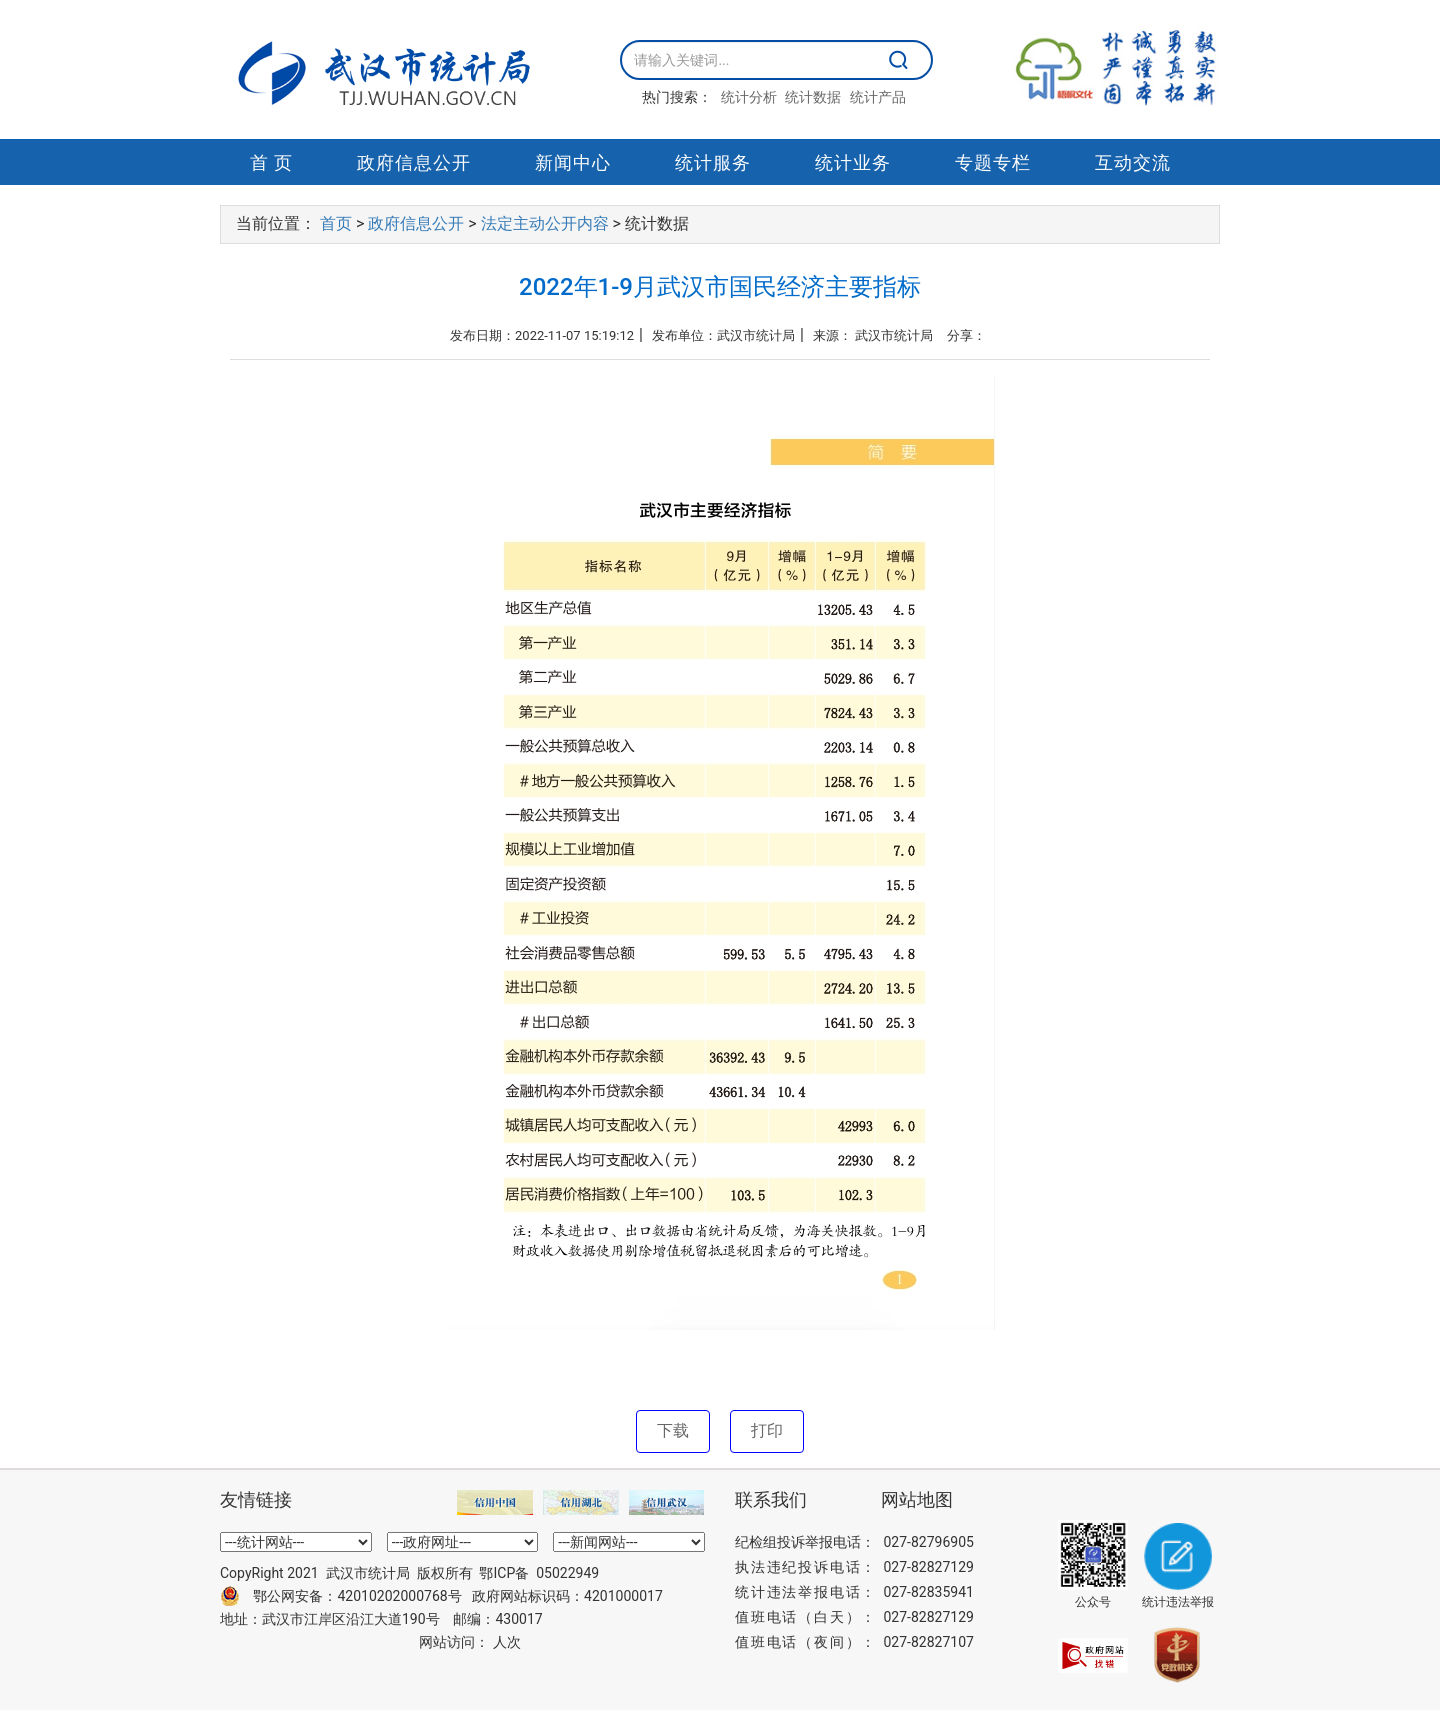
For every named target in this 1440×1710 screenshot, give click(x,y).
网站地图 (917, 1500)
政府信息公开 (414, 162)
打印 (767, 1430)
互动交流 (1133, 162)
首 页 (271, 162)
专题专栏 (993, 162)
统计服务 (713, 162)
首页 (336, 223)
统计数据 (813, 97)
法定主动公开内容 (545, 223)
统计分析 (749, 97)
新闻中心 (573, 162)
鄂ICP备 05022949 (539, 1573)
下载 (673, 1430)
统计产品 (878, 97)
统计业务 (853, 162)
